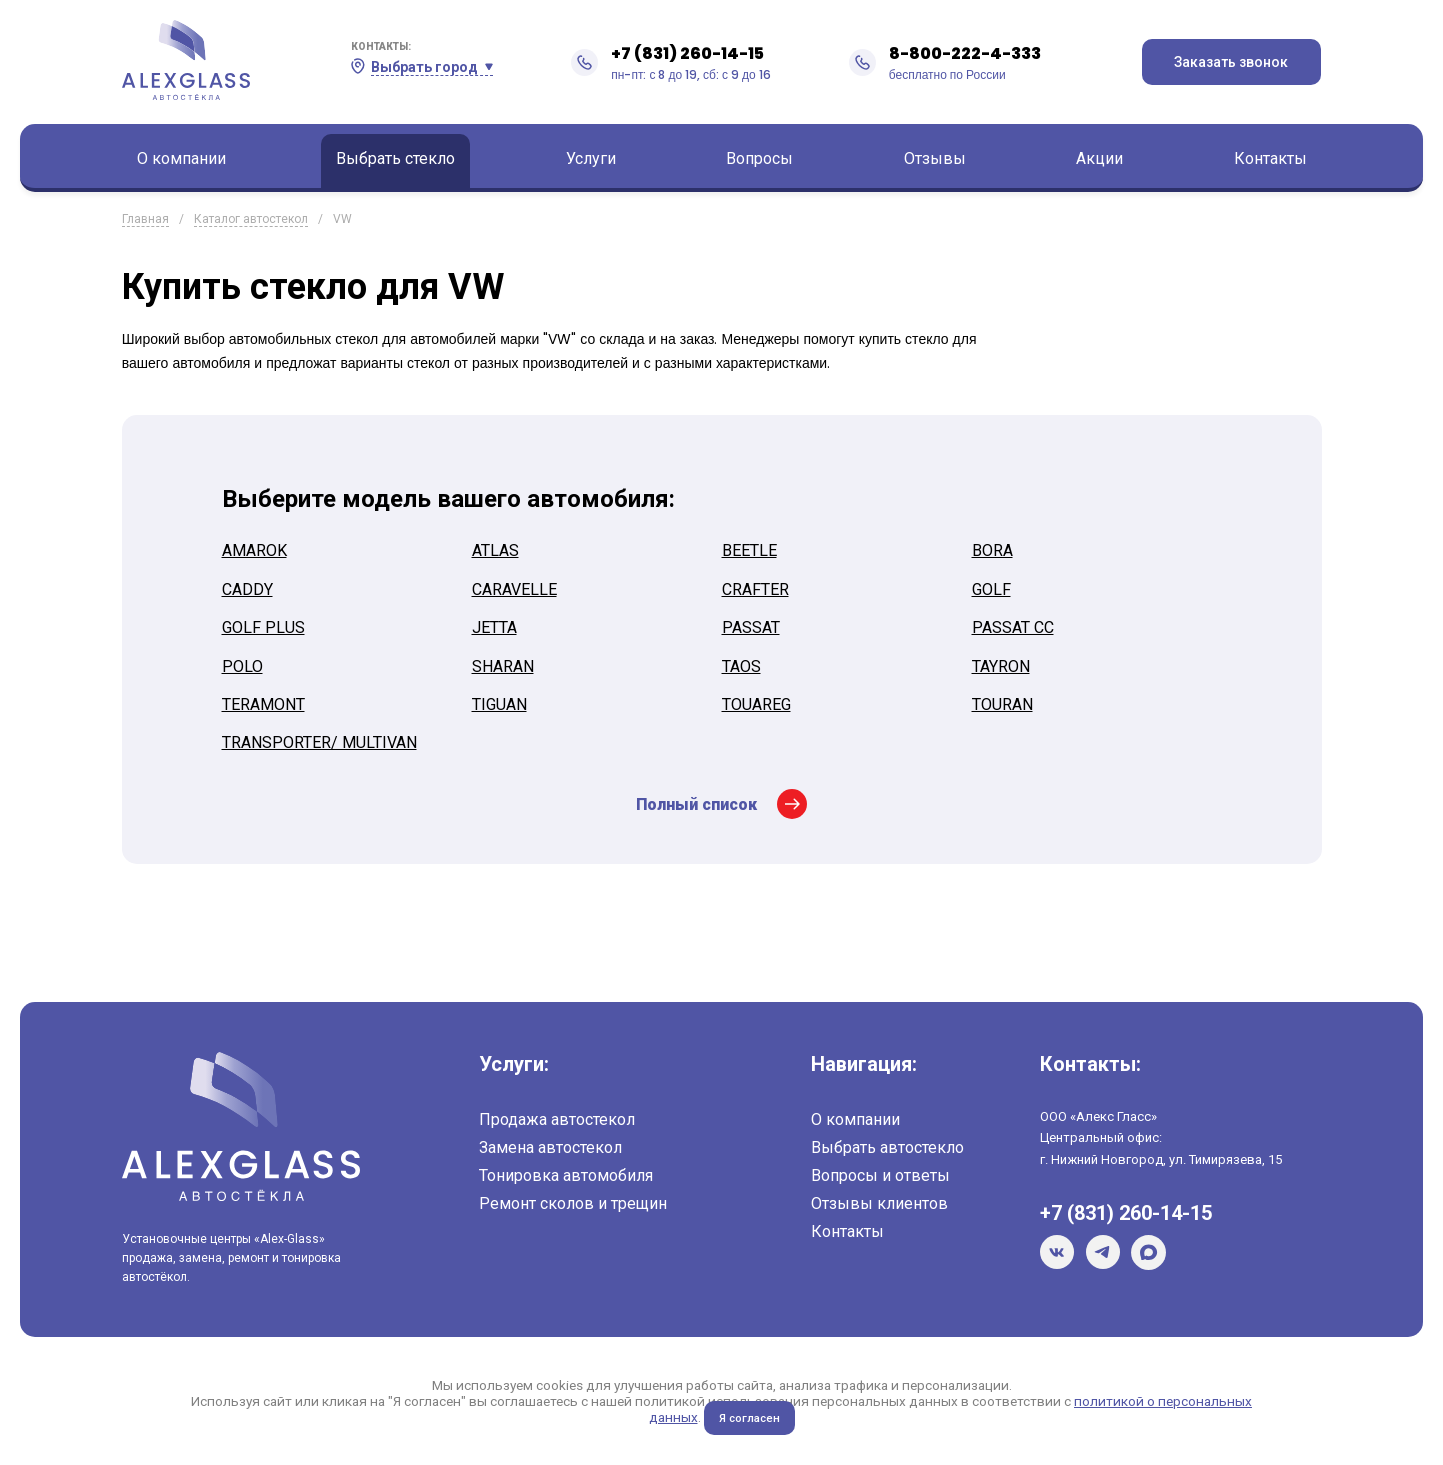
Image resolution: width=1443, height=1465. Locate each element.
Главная (145, 219)
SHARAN (503, 666)
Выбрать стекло (395, 158)
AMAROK (254, 550)
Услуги (591, 158)
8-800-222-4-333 (965, 53)
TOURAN (1002, 704)
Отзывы (935, 158)
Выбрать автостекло (887, 1147)
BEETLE (749, 550)
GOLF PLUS (263, 627)
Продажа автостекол (557, 1119)
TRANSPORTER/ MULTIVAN (319, 742)
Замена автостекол (550, 1147)
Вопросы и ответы (880, 1175)
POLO (242, 666)
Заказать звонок (1231, 62)
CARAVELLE (514, 589)
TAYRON (1001, 666)
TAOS (741, 666)
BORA (992, 550)
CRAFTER (755, 589)
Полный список (696, 804)
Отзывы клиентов (879, 1203)
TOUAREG (756, 704)
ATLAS (495, 550)
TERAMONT (263, 704)
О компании (181, 158)
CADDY (247, 589)
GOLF (991, 589)
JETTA (494, 627)
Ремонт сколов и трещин (573, 1203)
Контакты (1270, 158)
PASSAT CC (1013, 627)
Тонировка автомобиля (566, 1175)
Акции (1099, 158)
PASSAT (751, 627)
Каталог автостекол (251, 219)
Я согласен (749, 1418)
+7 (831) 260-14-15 (687, 53)
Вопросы (759, 158)
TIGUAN (499, 704)
